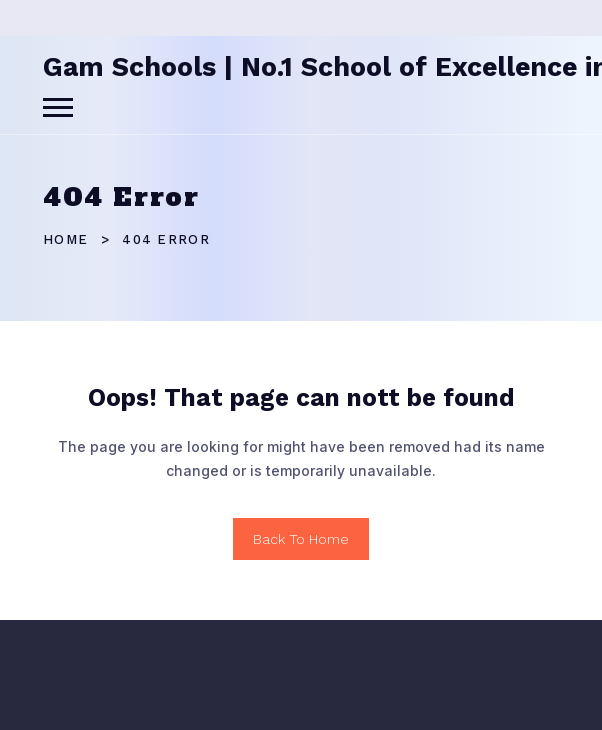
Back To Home (301, 539)
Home (65, 239)
